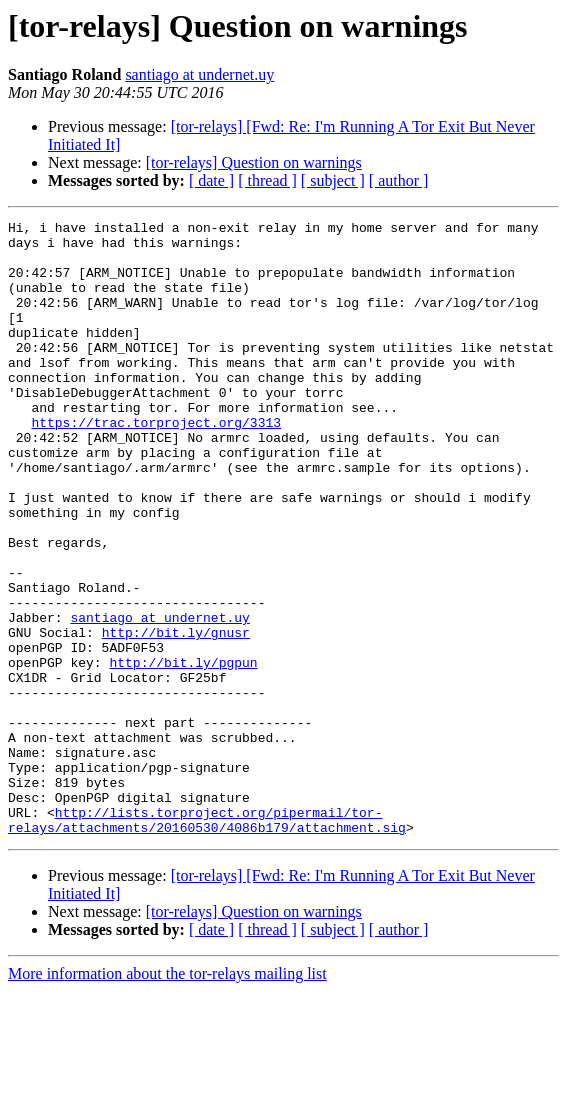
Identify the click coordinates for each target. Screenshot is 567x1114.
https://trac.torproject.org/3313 (156, 464)
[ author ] (399, 180)
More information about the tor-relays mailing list (167, 1096)
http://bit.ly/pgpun (183, 752)
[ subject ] (333, 180)
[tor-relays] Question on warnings (254, 162)
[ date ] (211, 180)
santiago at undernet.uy (199, 74)
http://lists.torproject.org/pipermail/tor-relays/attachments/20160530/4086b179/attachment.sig (207, 941)
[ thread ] (267, 180)
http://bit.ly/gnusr (176, 716)
